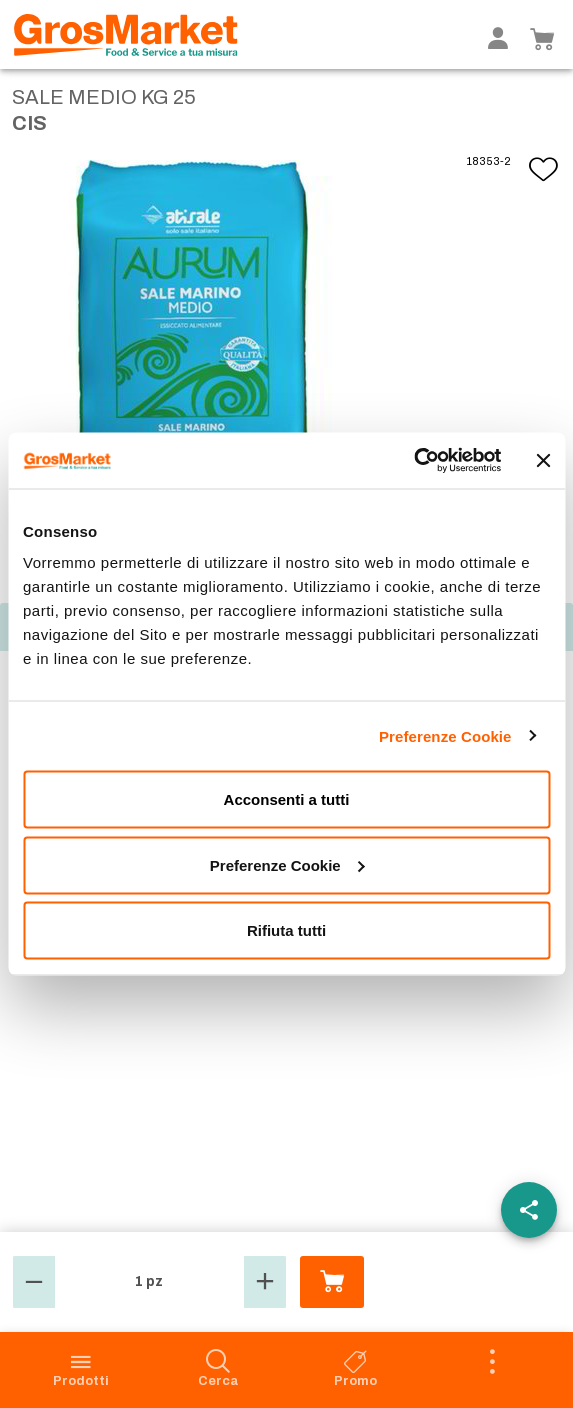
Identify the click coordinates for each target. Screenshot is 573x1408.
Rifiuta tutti (286, 930)
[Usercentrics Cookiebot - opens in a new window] (413, 461)
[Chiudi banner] (543, 460)
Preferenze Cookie (445, 735)
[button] (34, 1282)
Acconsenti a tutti (287, 799)
